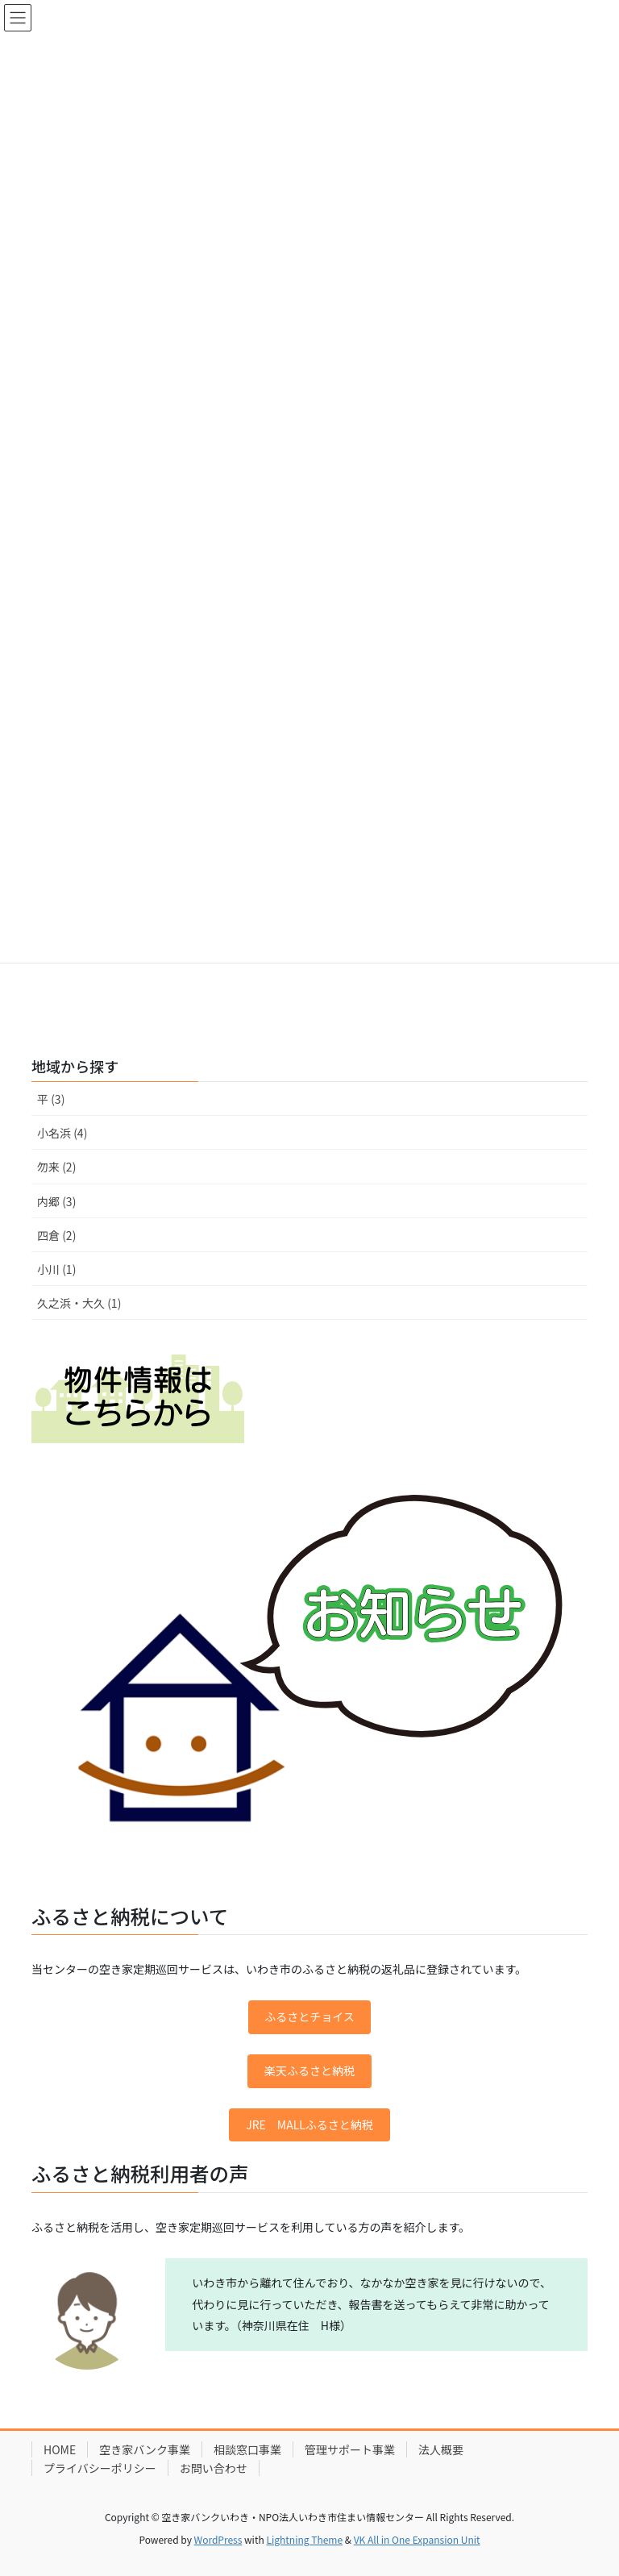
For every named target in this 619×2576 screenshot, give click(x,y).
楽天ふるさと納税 (309, 2070)
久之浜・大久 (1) (79, 1303)
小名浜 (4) (62, 1133)
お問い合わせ (213, 2468)
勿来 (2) (56, 1167)
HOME (60, 2449)
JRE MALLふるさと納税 (309, 2124)
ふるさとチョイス (309, 2016)
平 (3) (50, 1099)
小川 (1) (56, 1269)
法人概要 (440, 2449)
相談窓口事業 (247, 2449)
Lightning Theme (304, 2539)
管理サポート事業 (350, 2449)
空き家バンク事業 (144, 2449)
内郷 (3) (56, 1201)
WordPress (218, 2539)
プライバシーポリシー (100, 2468)
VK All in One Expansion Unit (417, 2539)
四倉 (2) (56, 1235)
